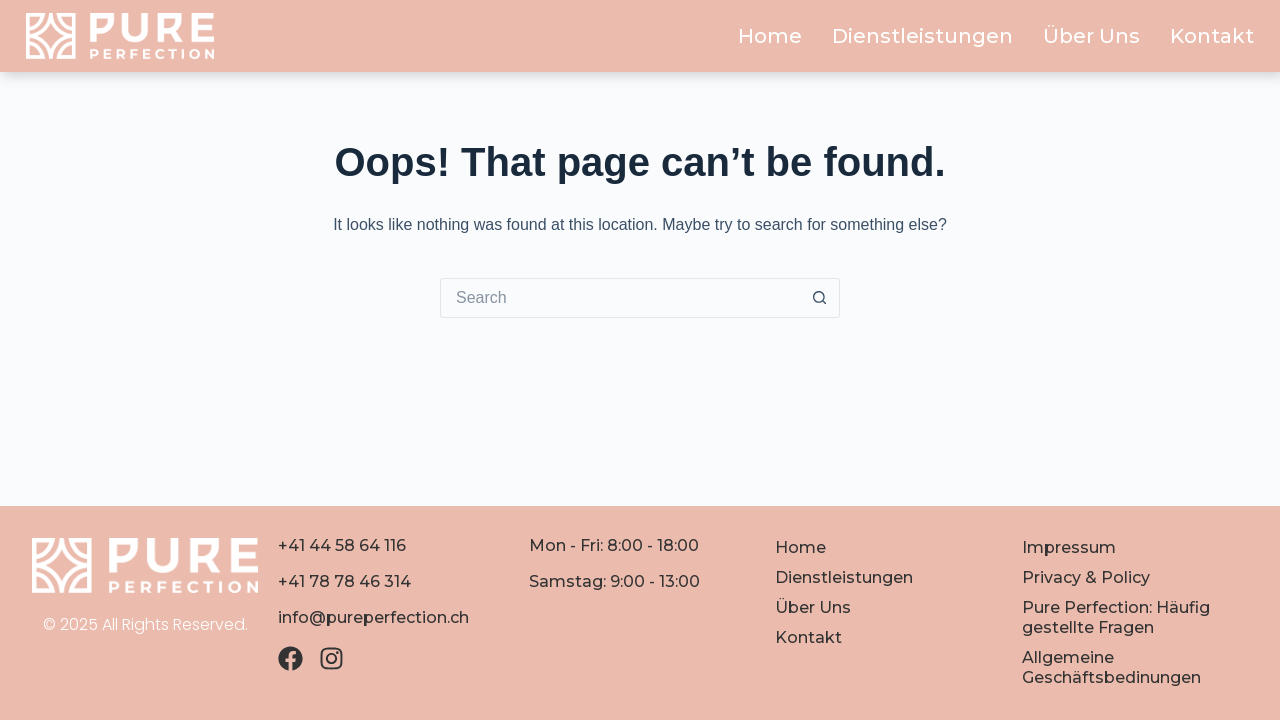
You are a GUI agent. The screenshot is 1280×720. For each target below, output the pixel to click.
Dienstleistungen (922, 36)
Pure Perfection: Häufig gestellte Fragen (1116, 617)
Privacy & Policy (1086, 577)
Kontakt (1212, 36)
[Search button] (820, 298)
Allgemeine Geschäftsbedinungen (1111, 667)
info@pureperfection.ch (373, 617)
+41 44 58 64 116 (342, 545)
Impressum (1069, 547)
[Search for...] (620, 298)
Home (770, 36)
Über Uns (1091, 36)
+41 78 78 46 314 (344, 581)
